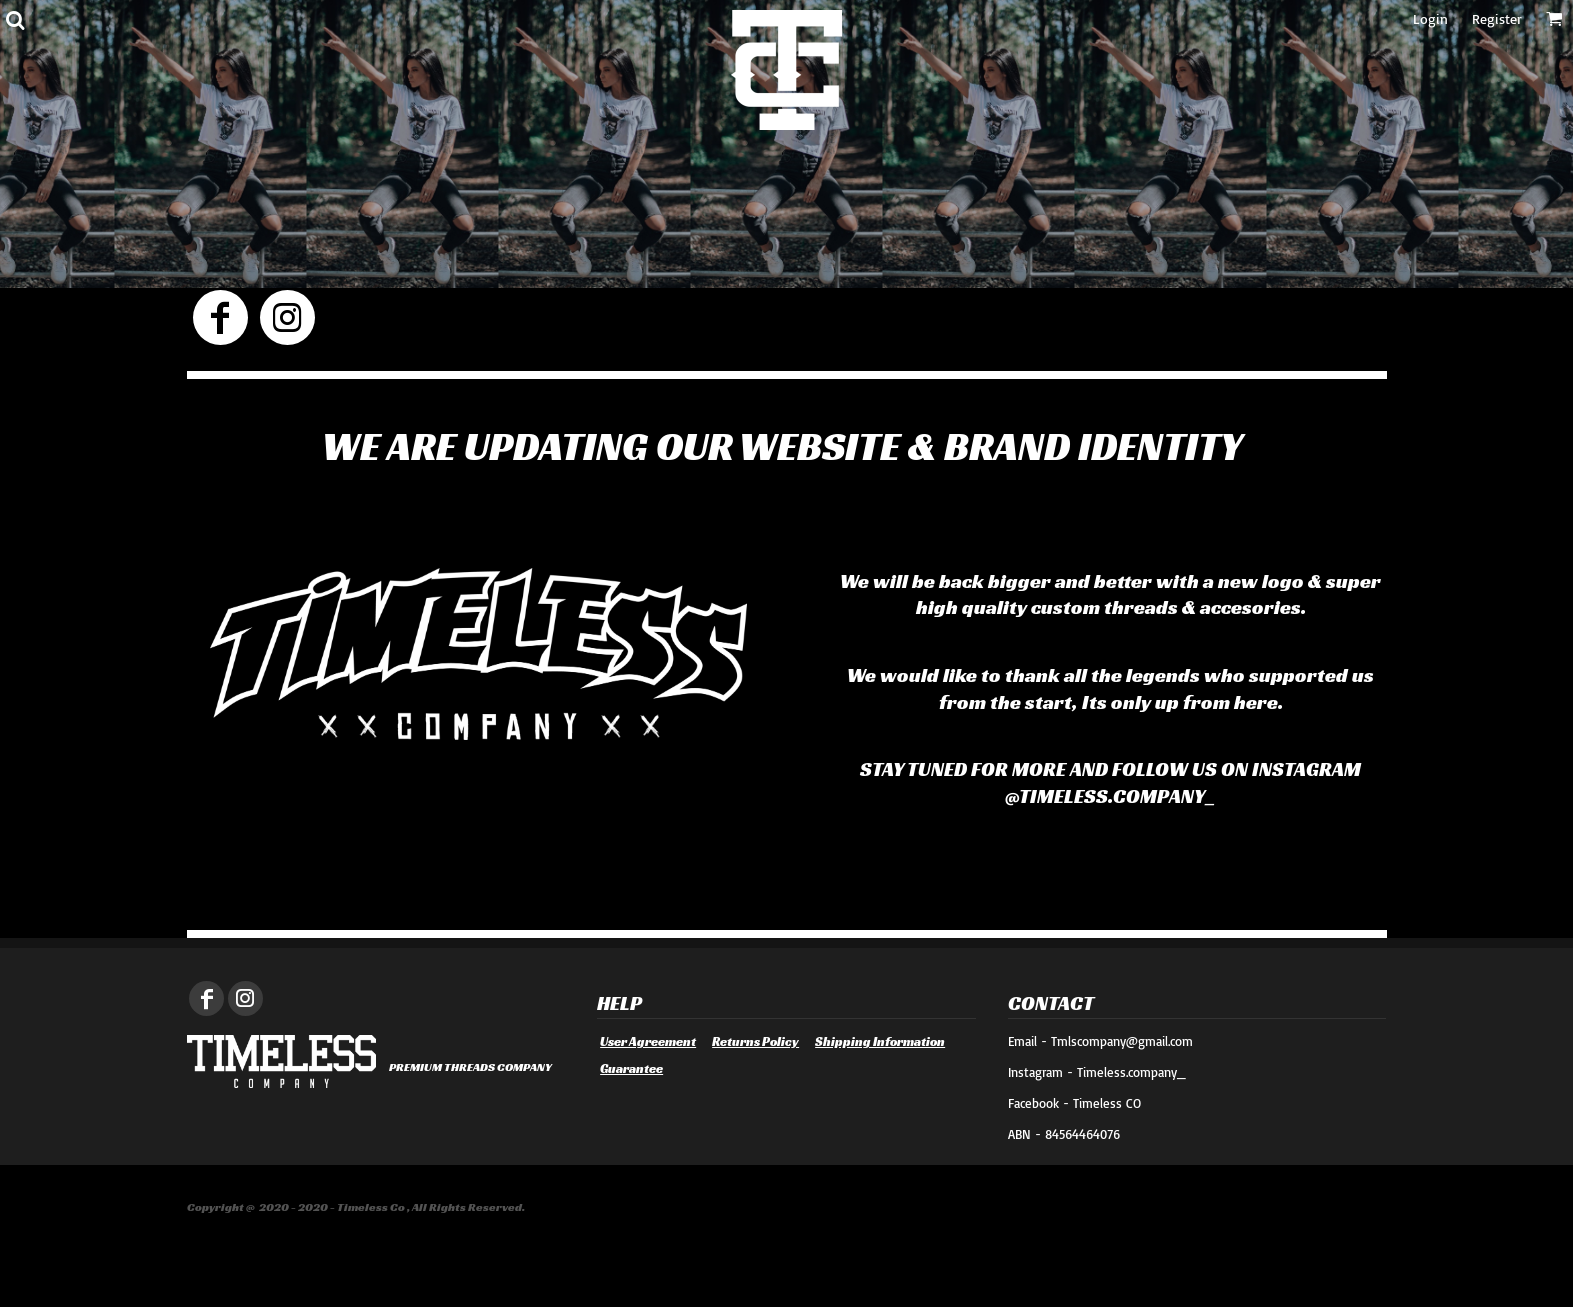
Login (1430, 18)
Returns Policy (755, 1041)
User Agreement (648, 1041)
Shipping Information (880, 1041)
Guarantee (631, 1068)
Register (1497, 18)
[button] (15, 20)
